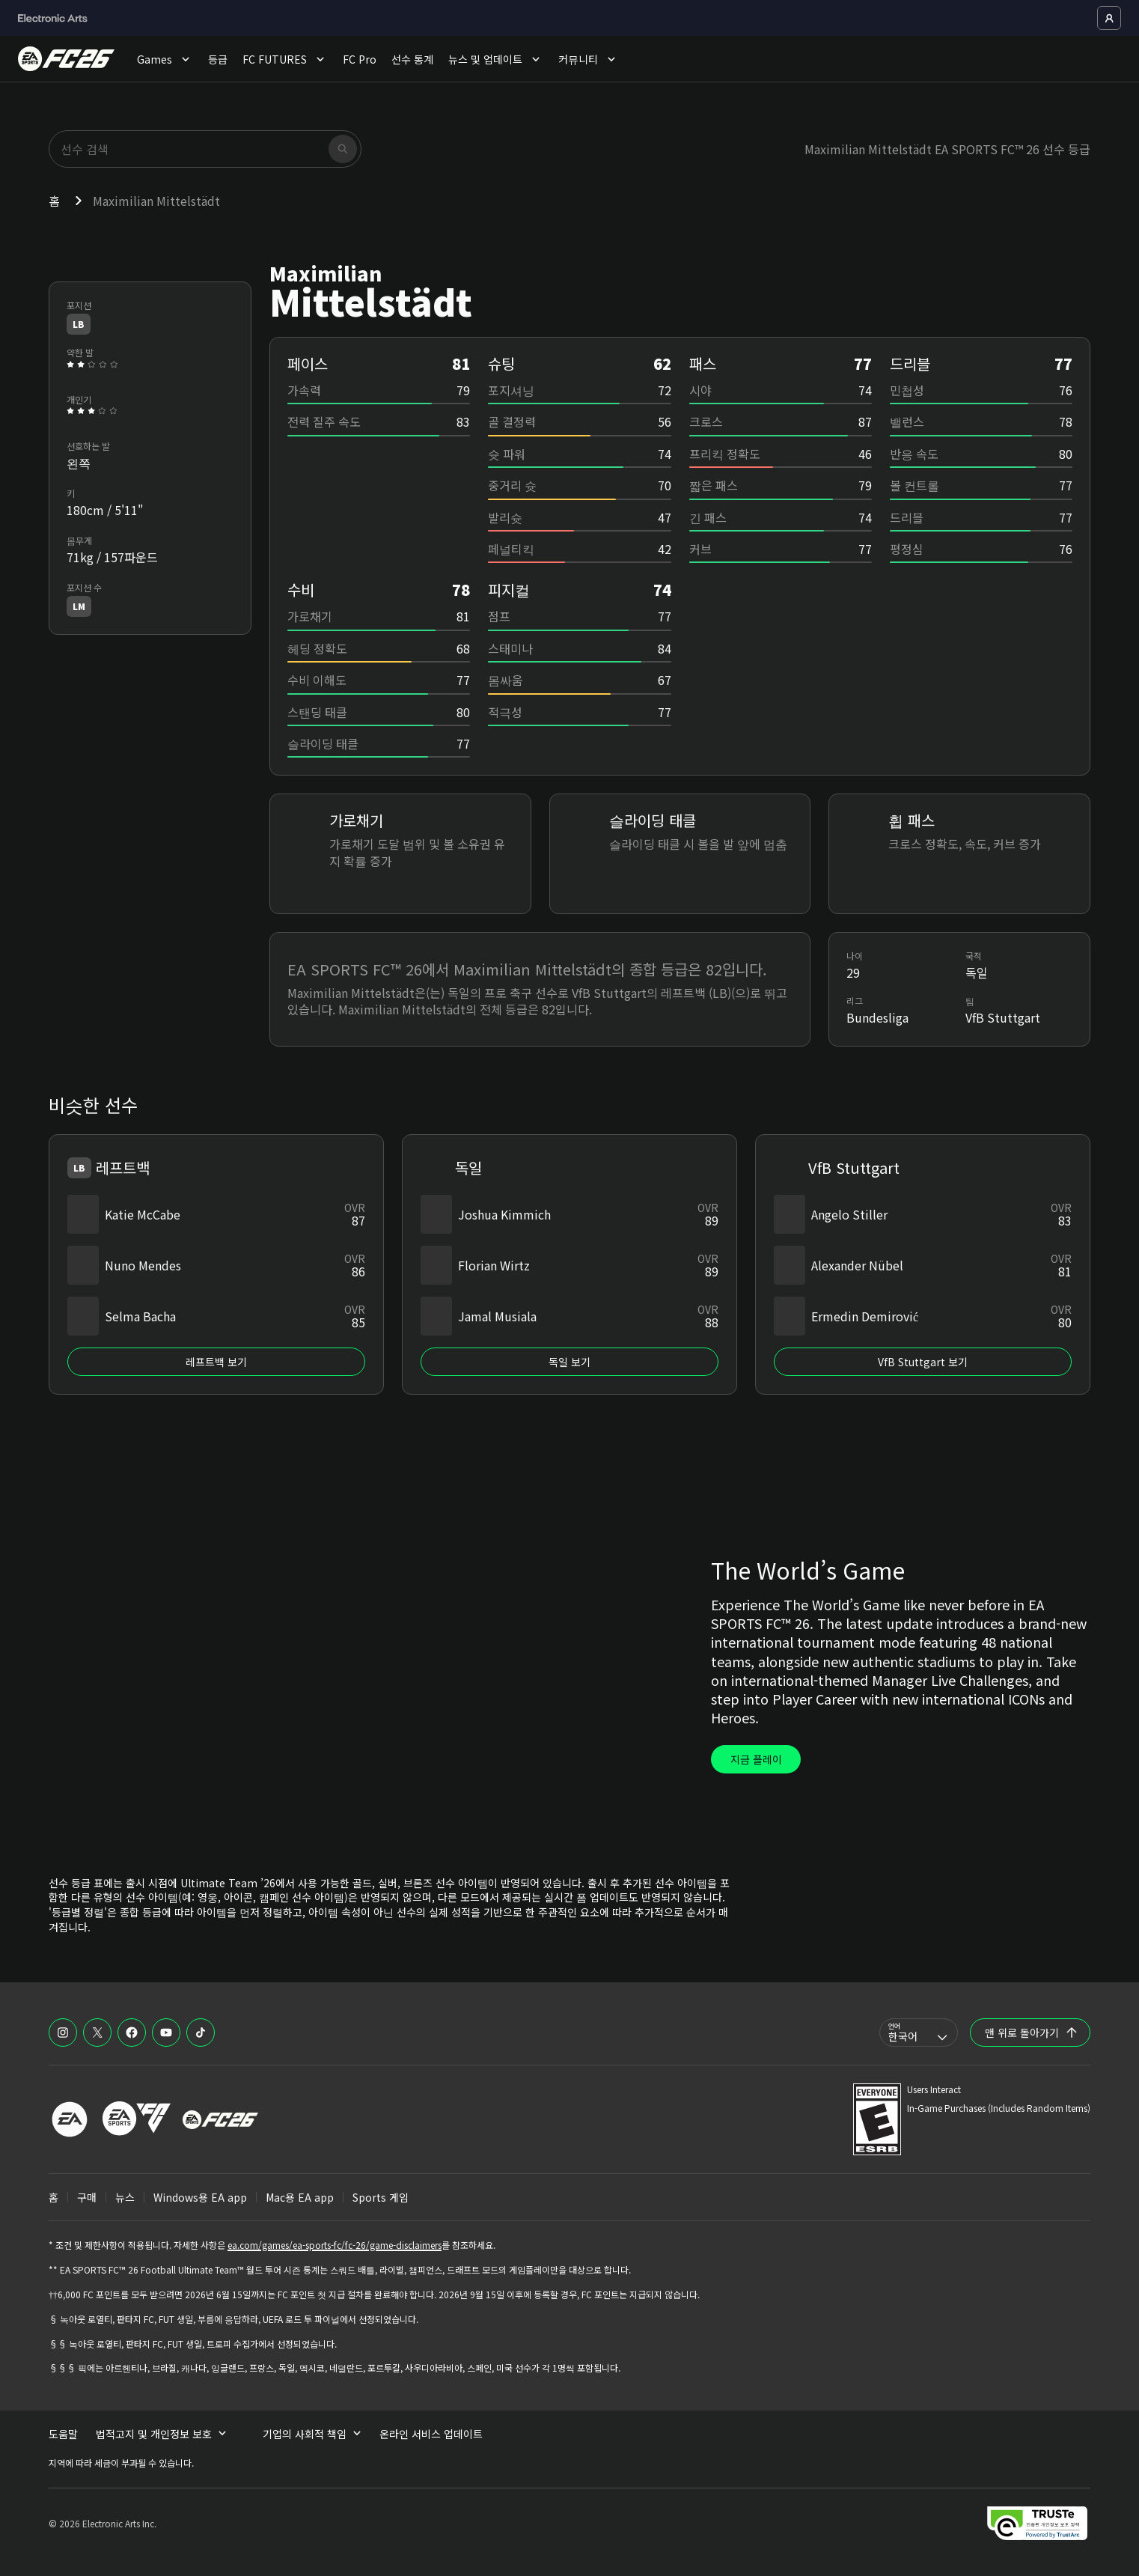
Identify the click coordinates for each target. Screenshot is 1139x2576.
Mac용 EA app (300, 2197)
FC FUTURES (285, 59)
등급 (218, 59)
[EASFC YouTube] (166, 2032)
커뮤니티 (588, 59)
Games (165, 59)
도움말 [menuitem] (63, 2434)
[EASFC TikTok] (200, 2032)
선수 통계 (412, 59)
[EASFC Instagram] (63, 2032)
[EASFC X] (97, 2032)
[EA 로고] (70, 2119)
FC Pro (359, 59)
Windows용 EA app (200, 2197)
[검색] (343, 149)
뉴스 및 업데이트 (495, 59)
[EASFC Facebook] (131, 2032)
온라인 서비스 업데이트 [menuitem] (431, 2434)
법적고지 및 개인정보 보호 (161, 2434)
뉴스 (125, 2197)
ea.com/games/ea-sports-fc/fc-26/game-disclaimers (335, 2244)
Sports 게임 (380, 2197)
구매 (87, 2197)
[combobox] (918, 2032)
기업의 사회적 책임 (312, 2434)
